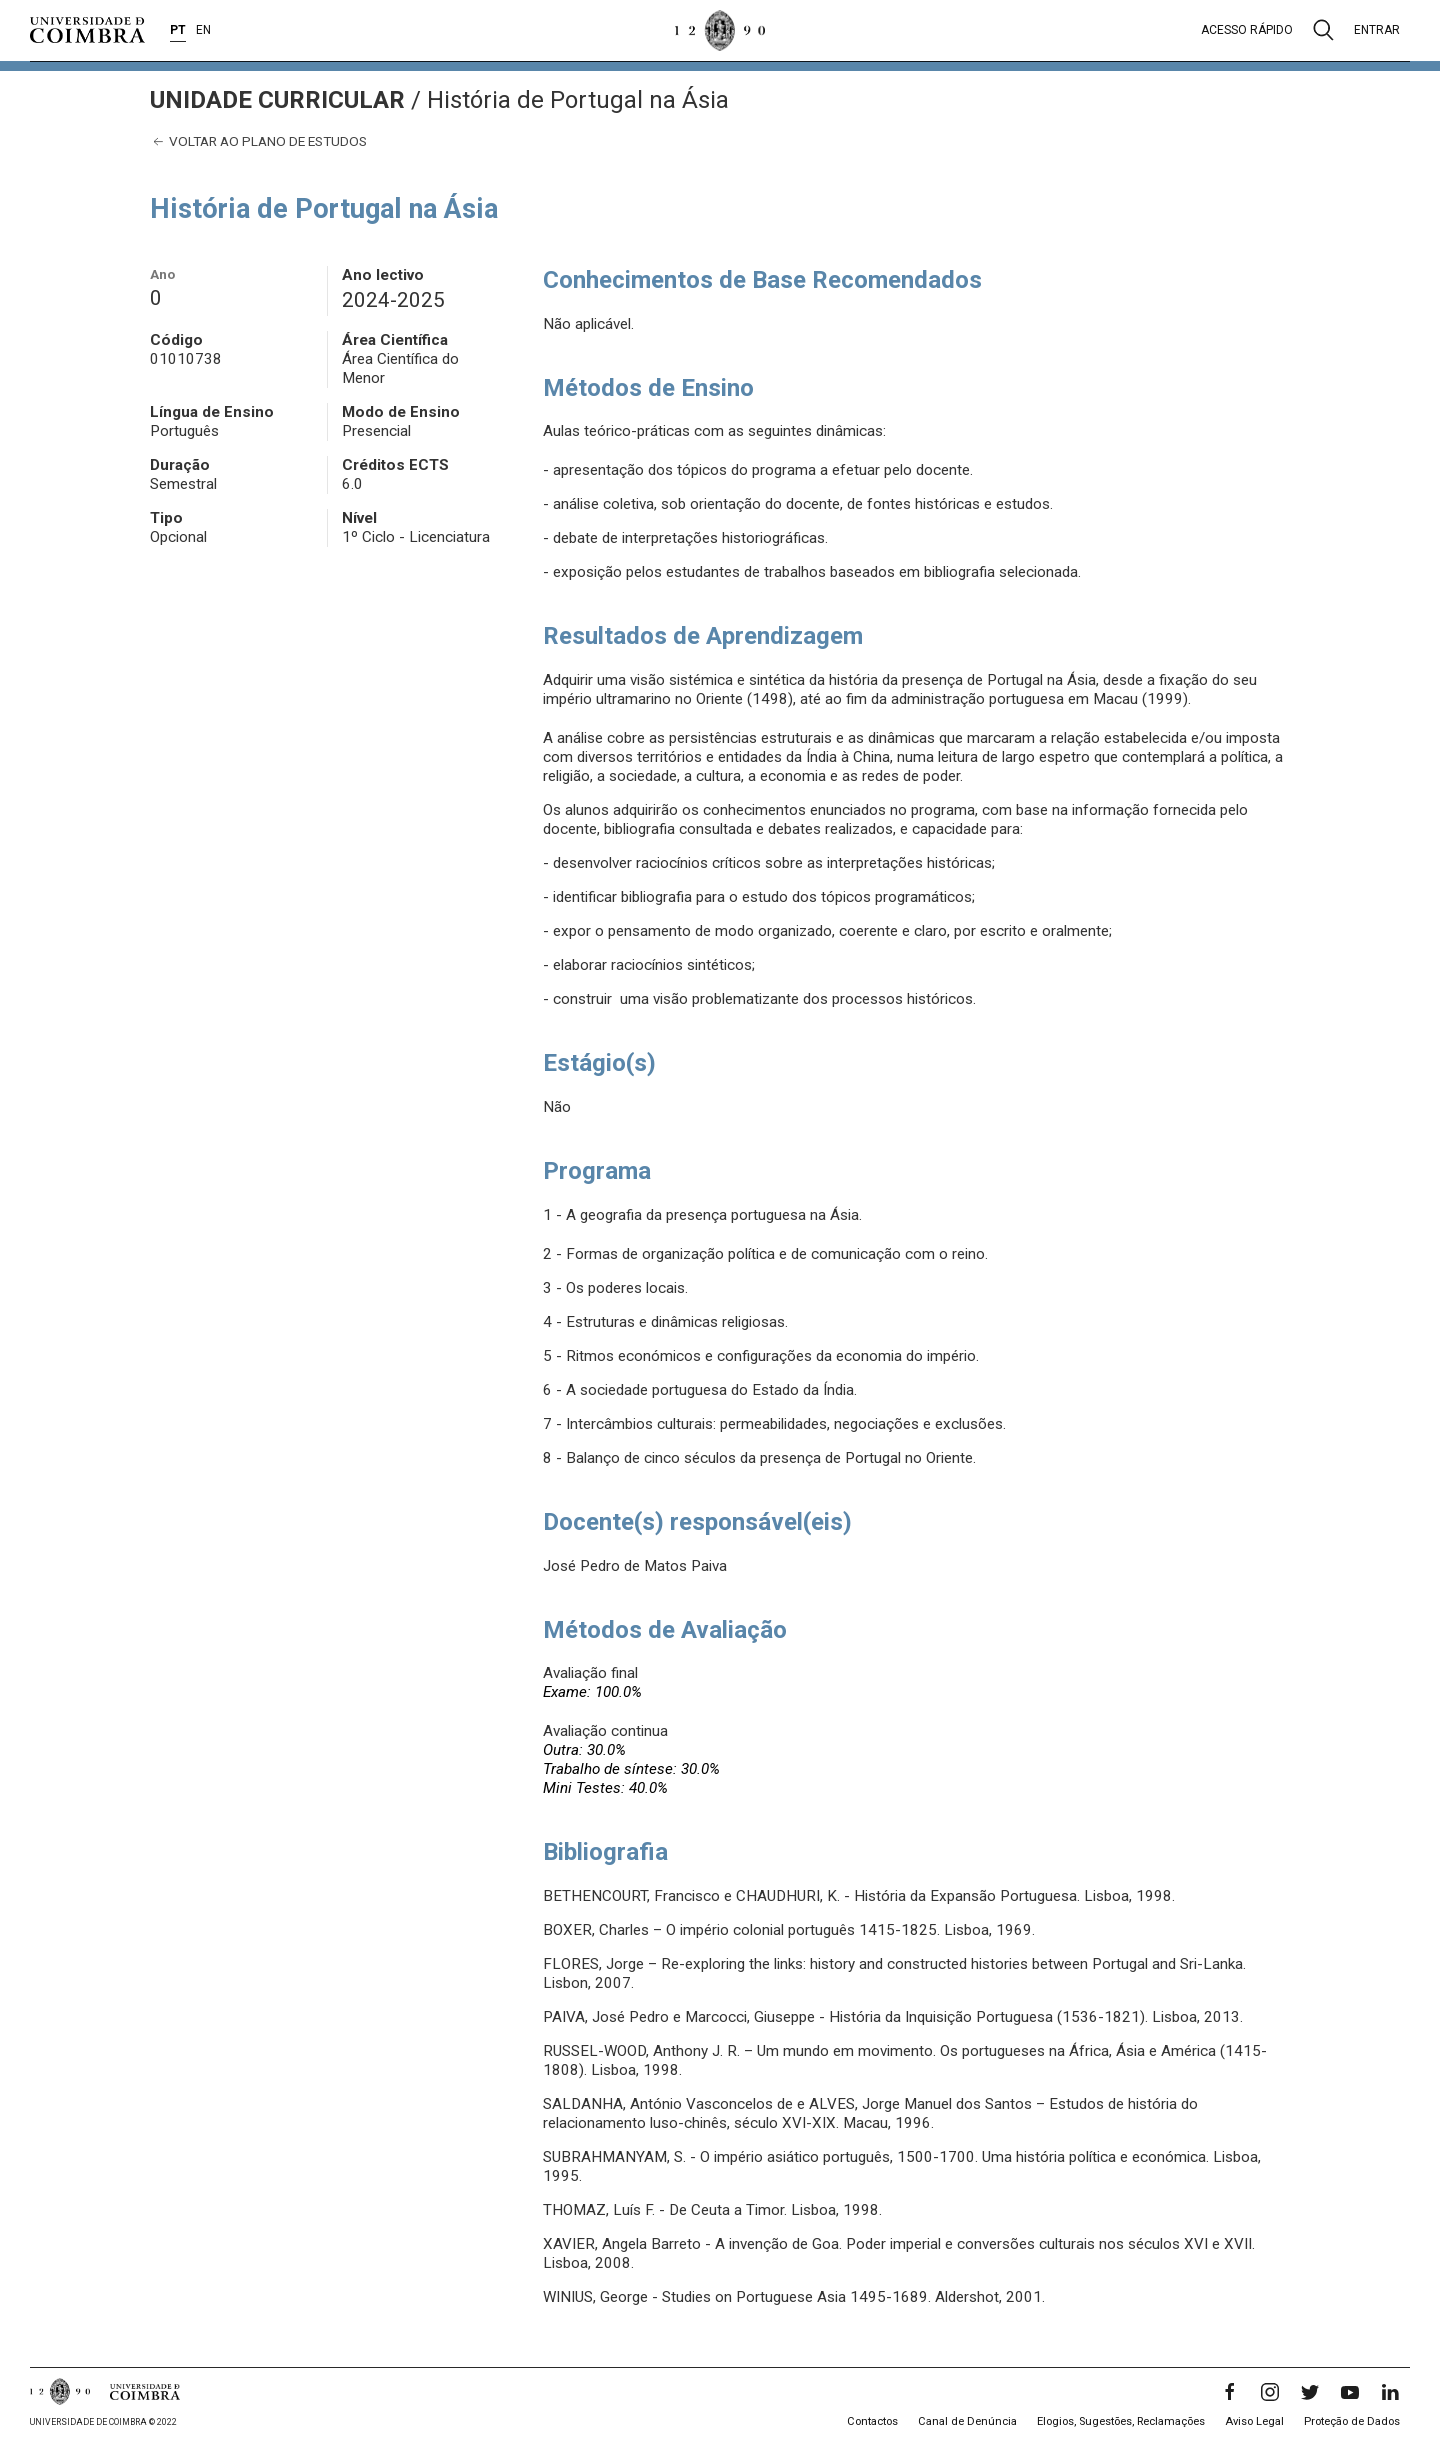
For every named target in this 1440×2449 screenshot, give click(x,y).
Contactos (872, 2421)
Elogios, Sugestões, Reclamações (1121, 2421)
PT (178, 30)
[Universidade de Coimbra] (87, 30)
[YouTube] (1350, 2392)
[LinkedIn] (1390, 2392)
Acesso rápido (1247, 30)
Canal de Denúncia (967, 2421)
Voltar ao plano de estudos (258, 141)
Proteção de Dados (1352, 2421)
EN (203, 30)
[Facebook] (1230, 2392)
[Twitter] (1310, 2392)
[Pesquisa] (1323, 30)
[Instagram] (1270, 2392)
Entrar (1377, 30)
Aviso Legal (1254, 2421)
